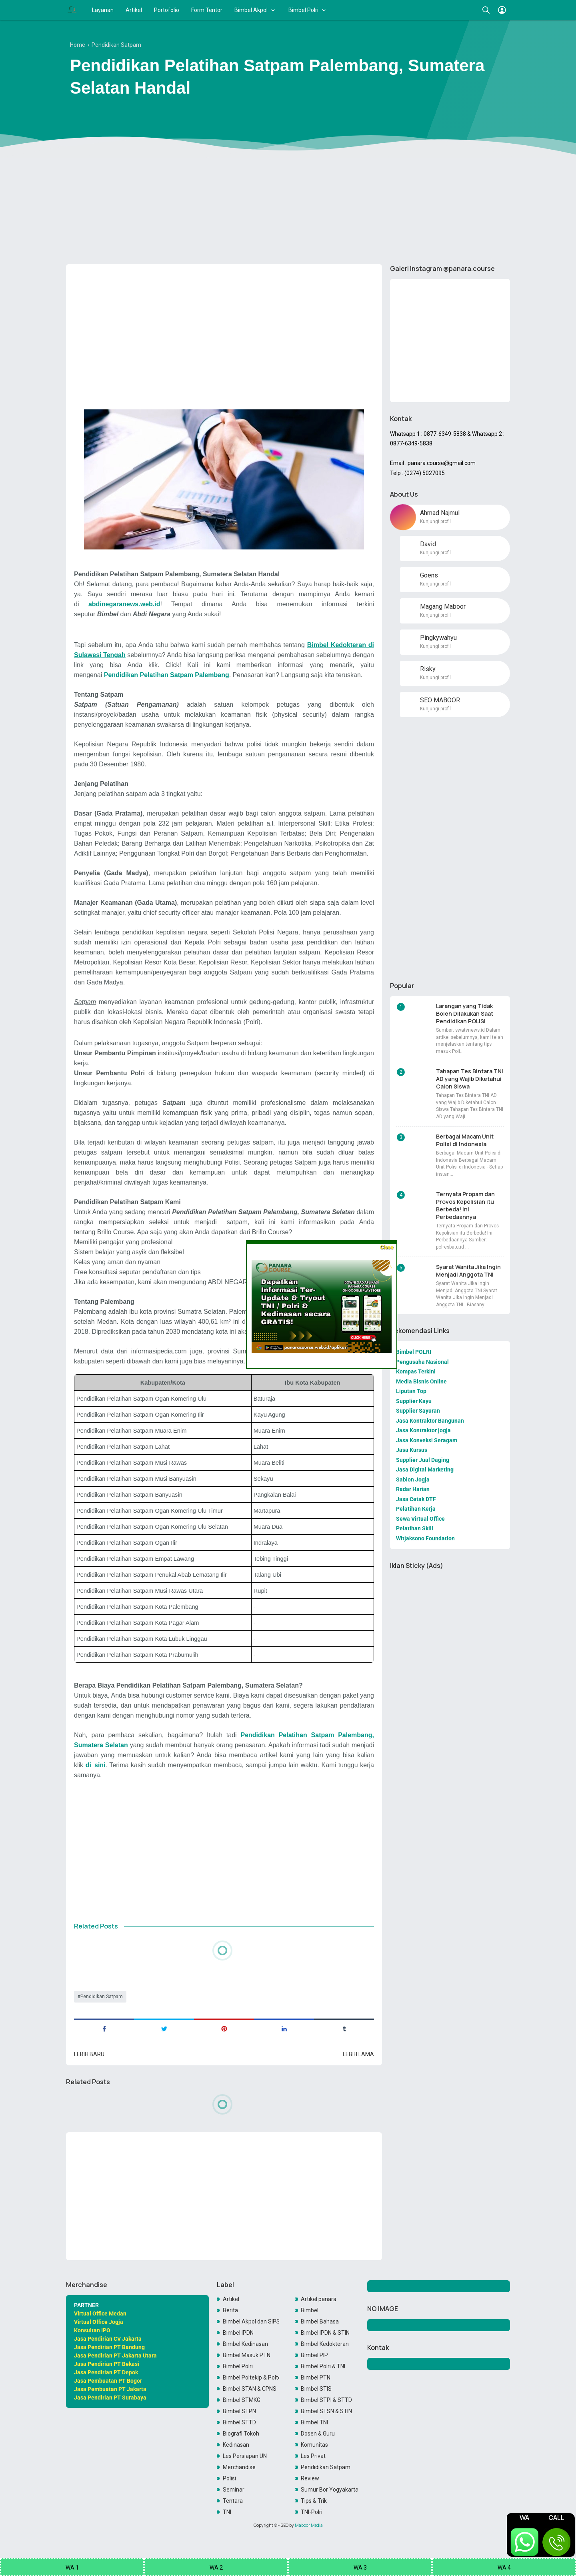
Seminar (233, 2489)
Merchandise (239, 2467)
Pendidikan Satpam (101, 1996)
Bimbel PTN (315, 2377)
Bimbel (309, 2310)
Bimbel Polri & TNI (323, 2366)
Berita (230, 2310)
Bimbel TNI (314, 2422)
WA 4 (504, 2567)
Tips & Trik (314, 2501)
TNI (227, 2512)
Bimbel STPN (239, 2411)
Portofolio (166, 10)
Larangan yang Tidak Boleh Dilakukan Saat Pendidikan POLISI (464, 1013)
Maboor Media (309, 2525)
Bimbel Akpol (251, 10)
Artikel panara (318, 2299)
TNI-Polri (311, 2512)
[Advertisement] (288, 196)
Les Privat (313, 2456)
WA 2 (216, 2567)
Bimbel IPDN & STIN (325, 2332)
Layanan (103, 10)
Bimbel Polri (303, 10)
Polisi (229, 2478)
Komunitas (314, 2445)
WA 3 (360, 2567)
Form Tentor (206, 10)
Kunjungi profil (435, 521)
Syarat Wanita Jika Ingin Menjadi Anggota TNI (468, 1270)
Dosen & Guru (318, 2433)
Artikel (134, 10)
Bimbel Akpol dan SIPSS (251, 2321)
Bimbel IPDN (238, 2332)
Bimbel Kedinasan (245, 2344)
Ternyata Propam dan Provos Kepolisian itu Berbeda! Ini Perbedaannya (465, 1205)
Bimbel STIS (316, 2389)
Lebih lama (358, 2054)
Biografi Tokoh (241, 2433)
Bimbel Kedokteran (325, 2344)
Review (310, 2478)
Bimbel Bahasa (320, 2321)
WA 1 (72, 2567)
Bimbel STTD (239, 2422)
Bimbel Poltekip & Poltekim (251, 2377)
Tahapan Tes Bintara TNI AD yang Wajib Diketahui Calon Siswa (469, 1078)
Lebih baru (89, 2054)
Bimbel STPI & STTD (326, 2400)
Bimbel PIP (314, 2355)
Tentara (233, 2501)
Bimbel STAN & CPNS (249, 2389)
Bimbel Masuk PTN (246, 2355)
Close (386, 1247)
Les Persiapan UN (245, 2456)
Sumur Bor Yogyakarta (329, 2489)
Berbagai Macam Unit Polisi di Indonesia (465, 1140)
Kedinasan (236, 2445)
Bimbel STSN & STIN (326, 2411)
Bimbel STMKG (241, 2400)
